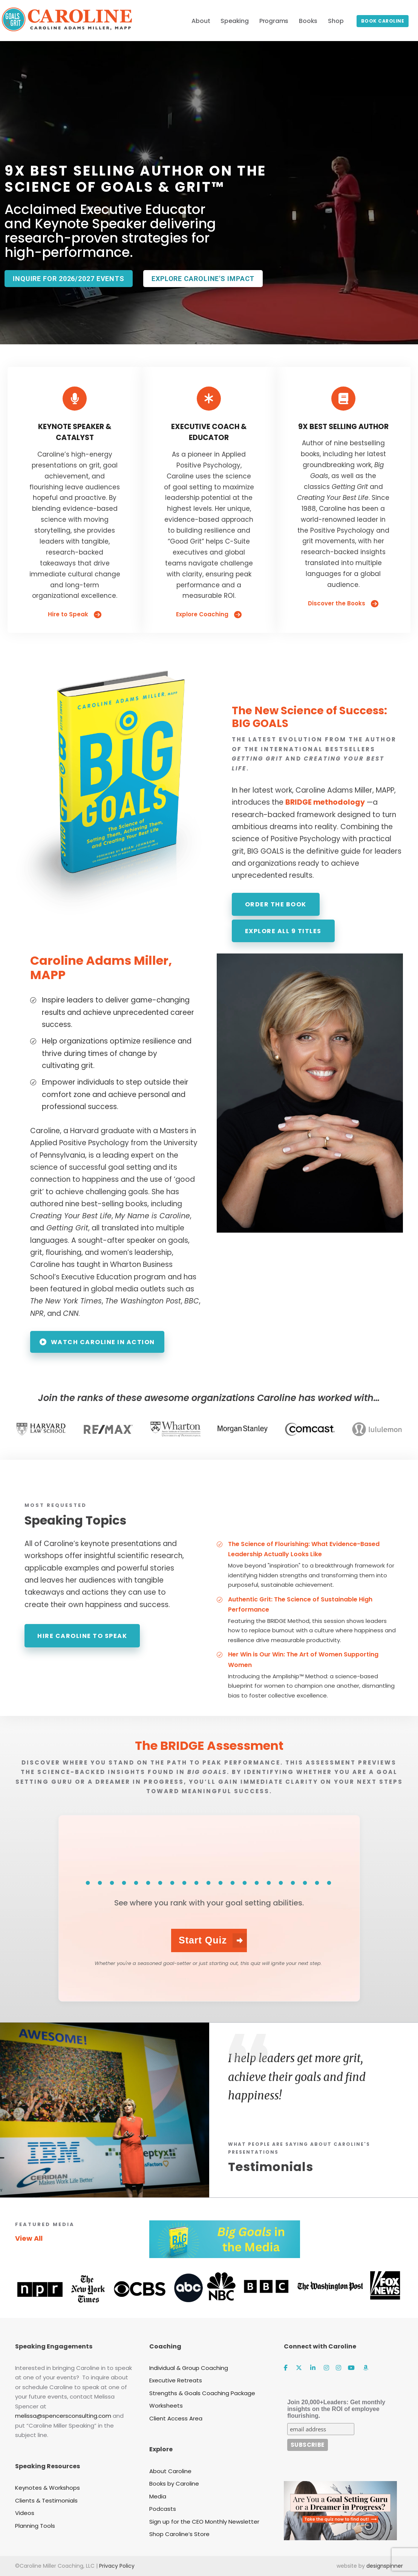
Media (157, 2496)
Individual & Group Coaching (188, 2368)
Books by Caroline (174, 2483)
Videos (24, 2513)
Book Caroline (382, 21)
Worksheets (166, 2405)
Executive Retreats (175, 2380)
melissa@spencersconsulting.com (63, 2416)
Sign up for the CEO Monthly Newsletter (204, 2522)
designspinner (384, 2566)
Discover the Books (343, 603)
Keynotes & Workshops (47, 2488)
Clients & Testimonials (46, 2500)
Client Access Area (175, 2418)
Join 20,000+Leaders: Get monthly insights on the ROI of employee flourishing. (336, 2409)
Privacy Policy (117, 2566)
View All (29, 2238)
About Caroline (170, 2471)
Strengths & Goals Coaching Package (202, 2393)
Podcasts (162, 2509)
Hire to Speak (74, 614)
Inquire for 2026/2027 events (68, 279)
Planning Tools (35, 2526)
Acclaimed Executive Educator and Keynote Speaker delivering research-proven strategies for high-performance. (110, 231)
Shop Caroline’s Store (179, 2534)
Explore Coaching (209, 614)
